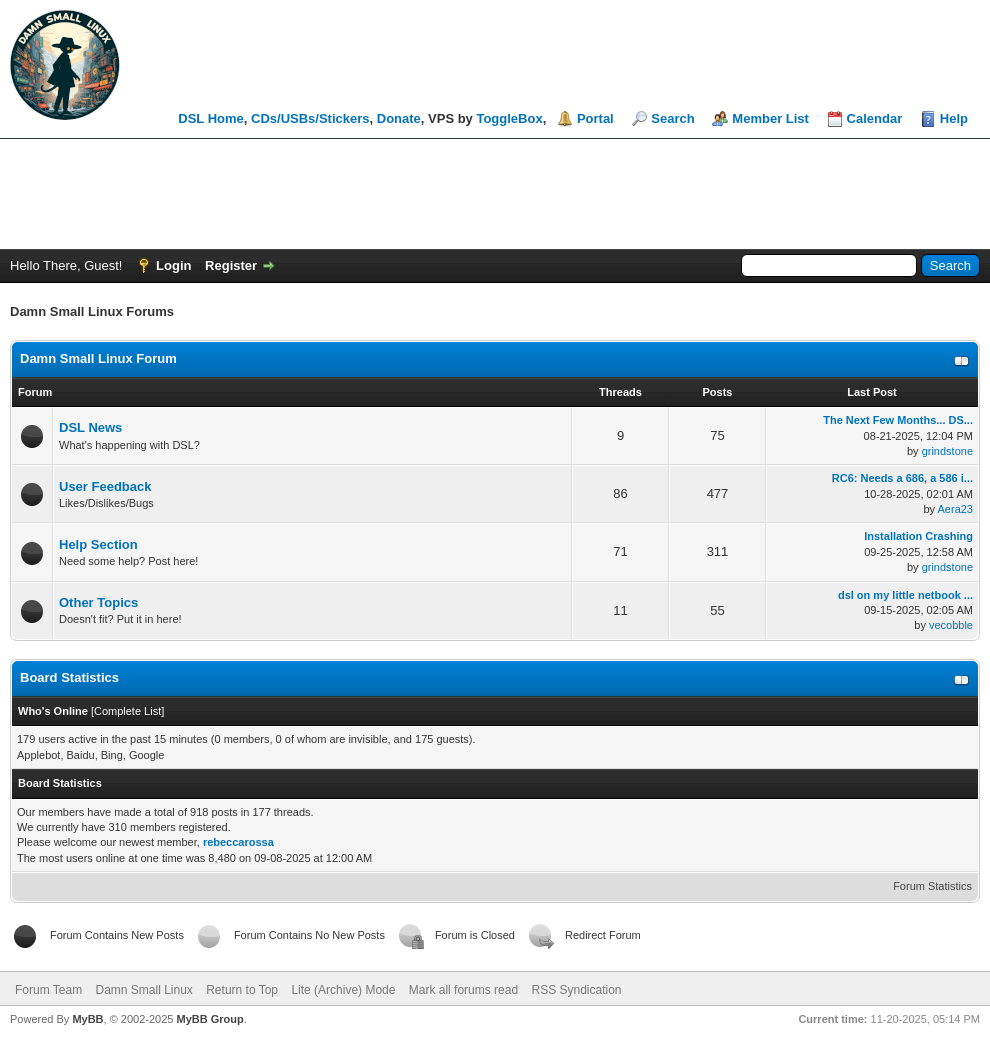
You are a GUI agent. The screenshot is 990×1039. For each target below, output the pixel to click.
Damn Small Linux (143, 990)
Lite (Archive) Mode (343, 990)
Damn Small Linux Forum (98, 358)
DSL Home (211, 118)
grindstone (947, 451)
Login (173, 265)
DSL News (90, 427)
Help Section (98, 544)
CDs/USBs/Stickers (310, 118)
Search (672, 118)
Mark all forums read (463, 990)
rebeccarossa (238, 842)
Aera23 (955, 509)
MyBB (87, 1019)
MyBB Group (209, 1019)
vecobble (951, 625)
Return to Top (242, 990)
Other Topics (98, 602)
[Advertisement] (495, 194)
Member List (770, 118)
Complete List (127, 711)
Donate (399, 118)
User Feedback (105, 486)
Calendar (875, 118)
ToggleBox (509, 118)
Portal (595, 118)
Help (954, 118)
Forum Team (48, 990)
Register (231, 265)
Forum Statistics (932, 886)
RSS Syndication (576, 990)
